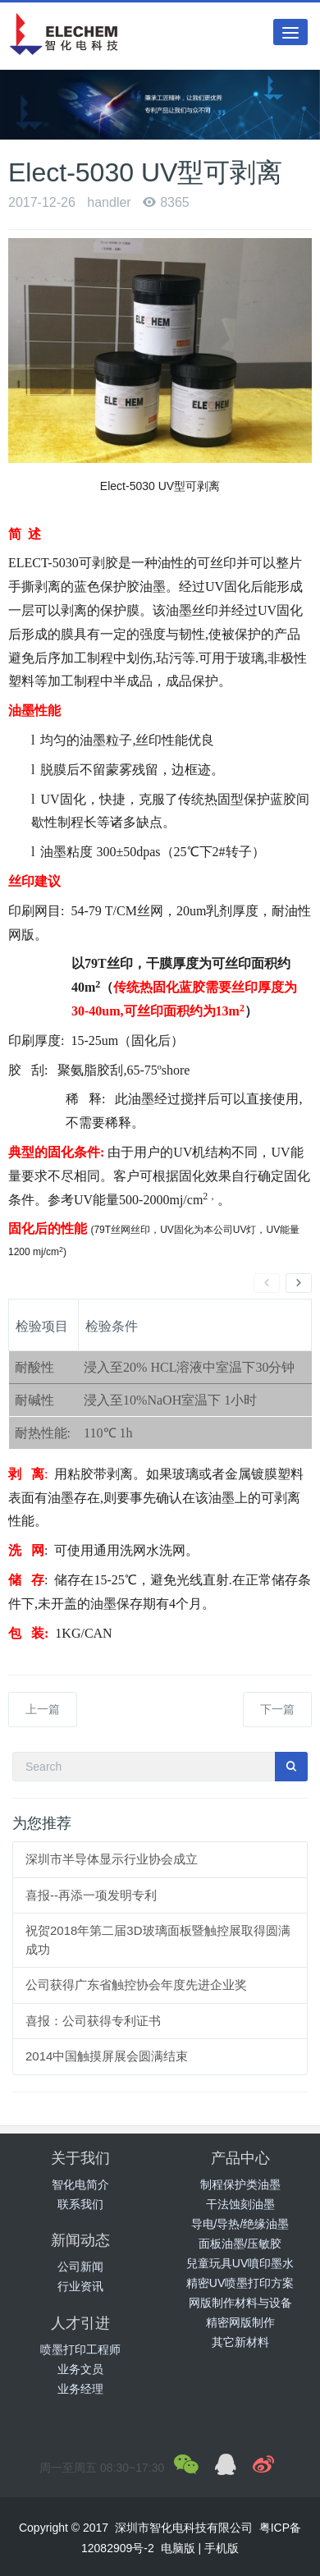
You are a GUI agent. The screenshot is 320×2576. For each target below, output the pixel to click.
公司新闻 (80, 2266)
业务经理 (80, 2388)
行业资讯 (80, 2286)
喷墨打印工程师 (80, 2349)
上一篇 (42, 1709)
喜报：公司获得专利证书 (93, 2021)
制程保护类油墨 (240, 2184)
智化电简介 (80, 2184)
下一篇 (277, 1709)
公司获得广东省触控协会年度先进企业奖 (136, 1985)
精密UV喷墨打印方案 (240, 2283)
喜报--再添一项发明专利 (91, 1895)
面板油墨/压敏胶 (240, 2243)
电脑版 (178, 2548)
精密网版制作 (240, 2322)
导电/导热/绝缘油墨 (240, 2223)
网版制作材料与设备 (240, 2302)
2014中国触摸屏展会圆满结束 (106, 2056)
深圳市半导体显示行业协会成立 (111, 1859)
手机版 (221, 2548)
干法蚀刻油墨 (240, 2204)
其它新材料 (240, 2342)
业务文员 (80, 2369)
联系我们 (80, 2204)
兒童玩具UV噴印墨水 (240, 2263)
